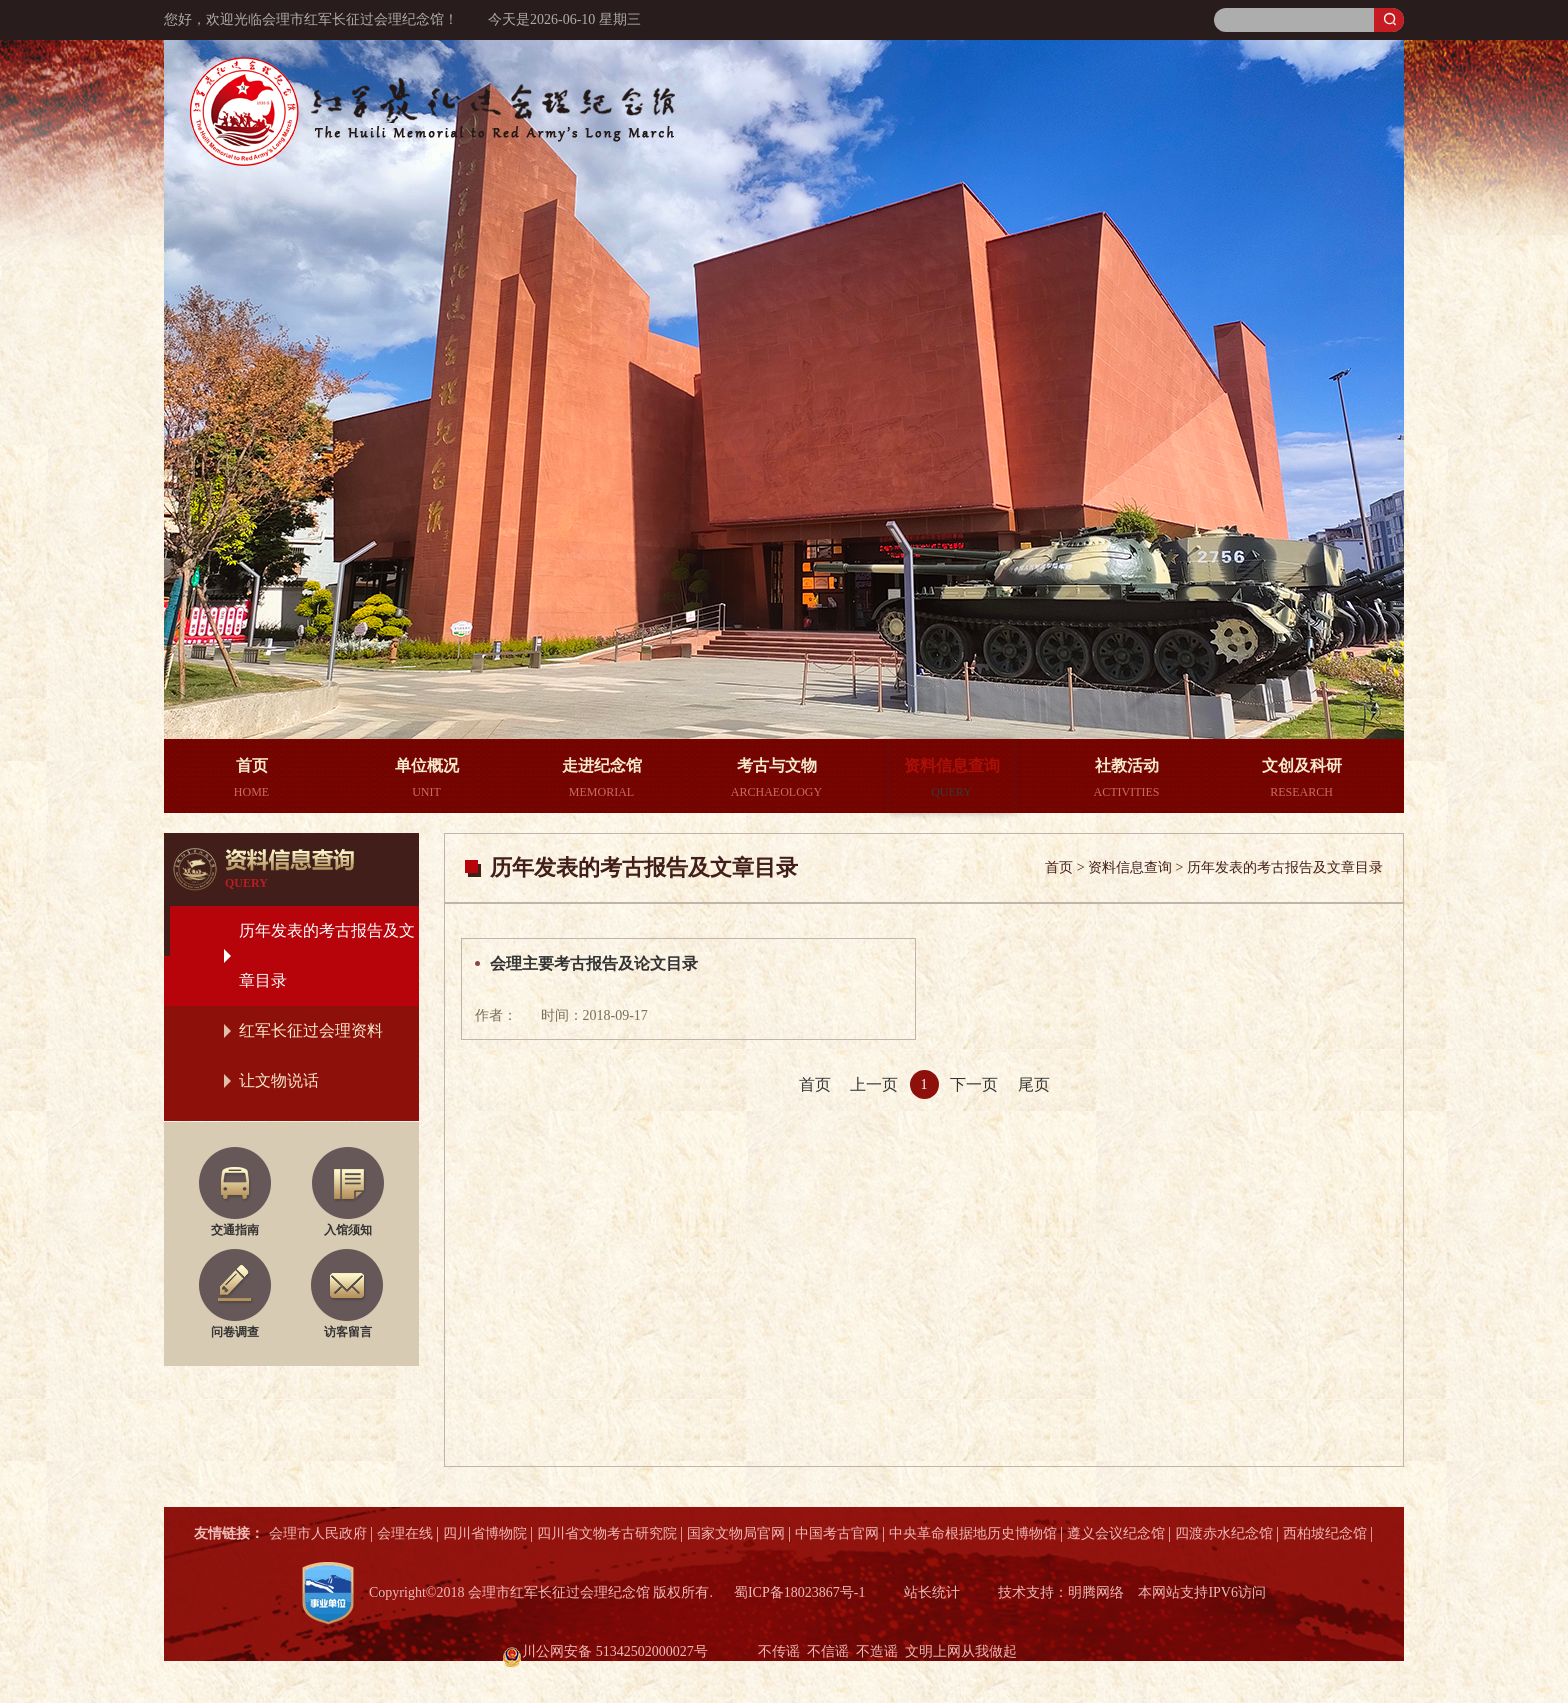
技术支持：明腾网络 (1061, 1592)
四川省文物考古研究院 (607, 1533)
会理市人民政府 (318, 1533)
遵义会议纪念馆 (1116, 1533)
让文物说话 (279, 1080)
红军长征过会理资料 (311, 1030)
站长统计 (932, 1592)
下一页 (974, 1084)
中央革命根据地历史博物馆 (973, 1533)
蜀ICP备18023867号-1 (799, 1592)
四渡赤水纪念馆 (1224, 1533)
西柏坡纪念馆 (1325, 1533)
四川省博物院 (485, 1533)
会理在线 (405, 1533)
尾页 (1034, 1084)
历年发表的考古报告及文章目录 (327, 955)
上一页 (874, 1084)
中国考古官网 (837, 1533)
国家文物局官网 (736, 1533)
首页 (815, 1084)
